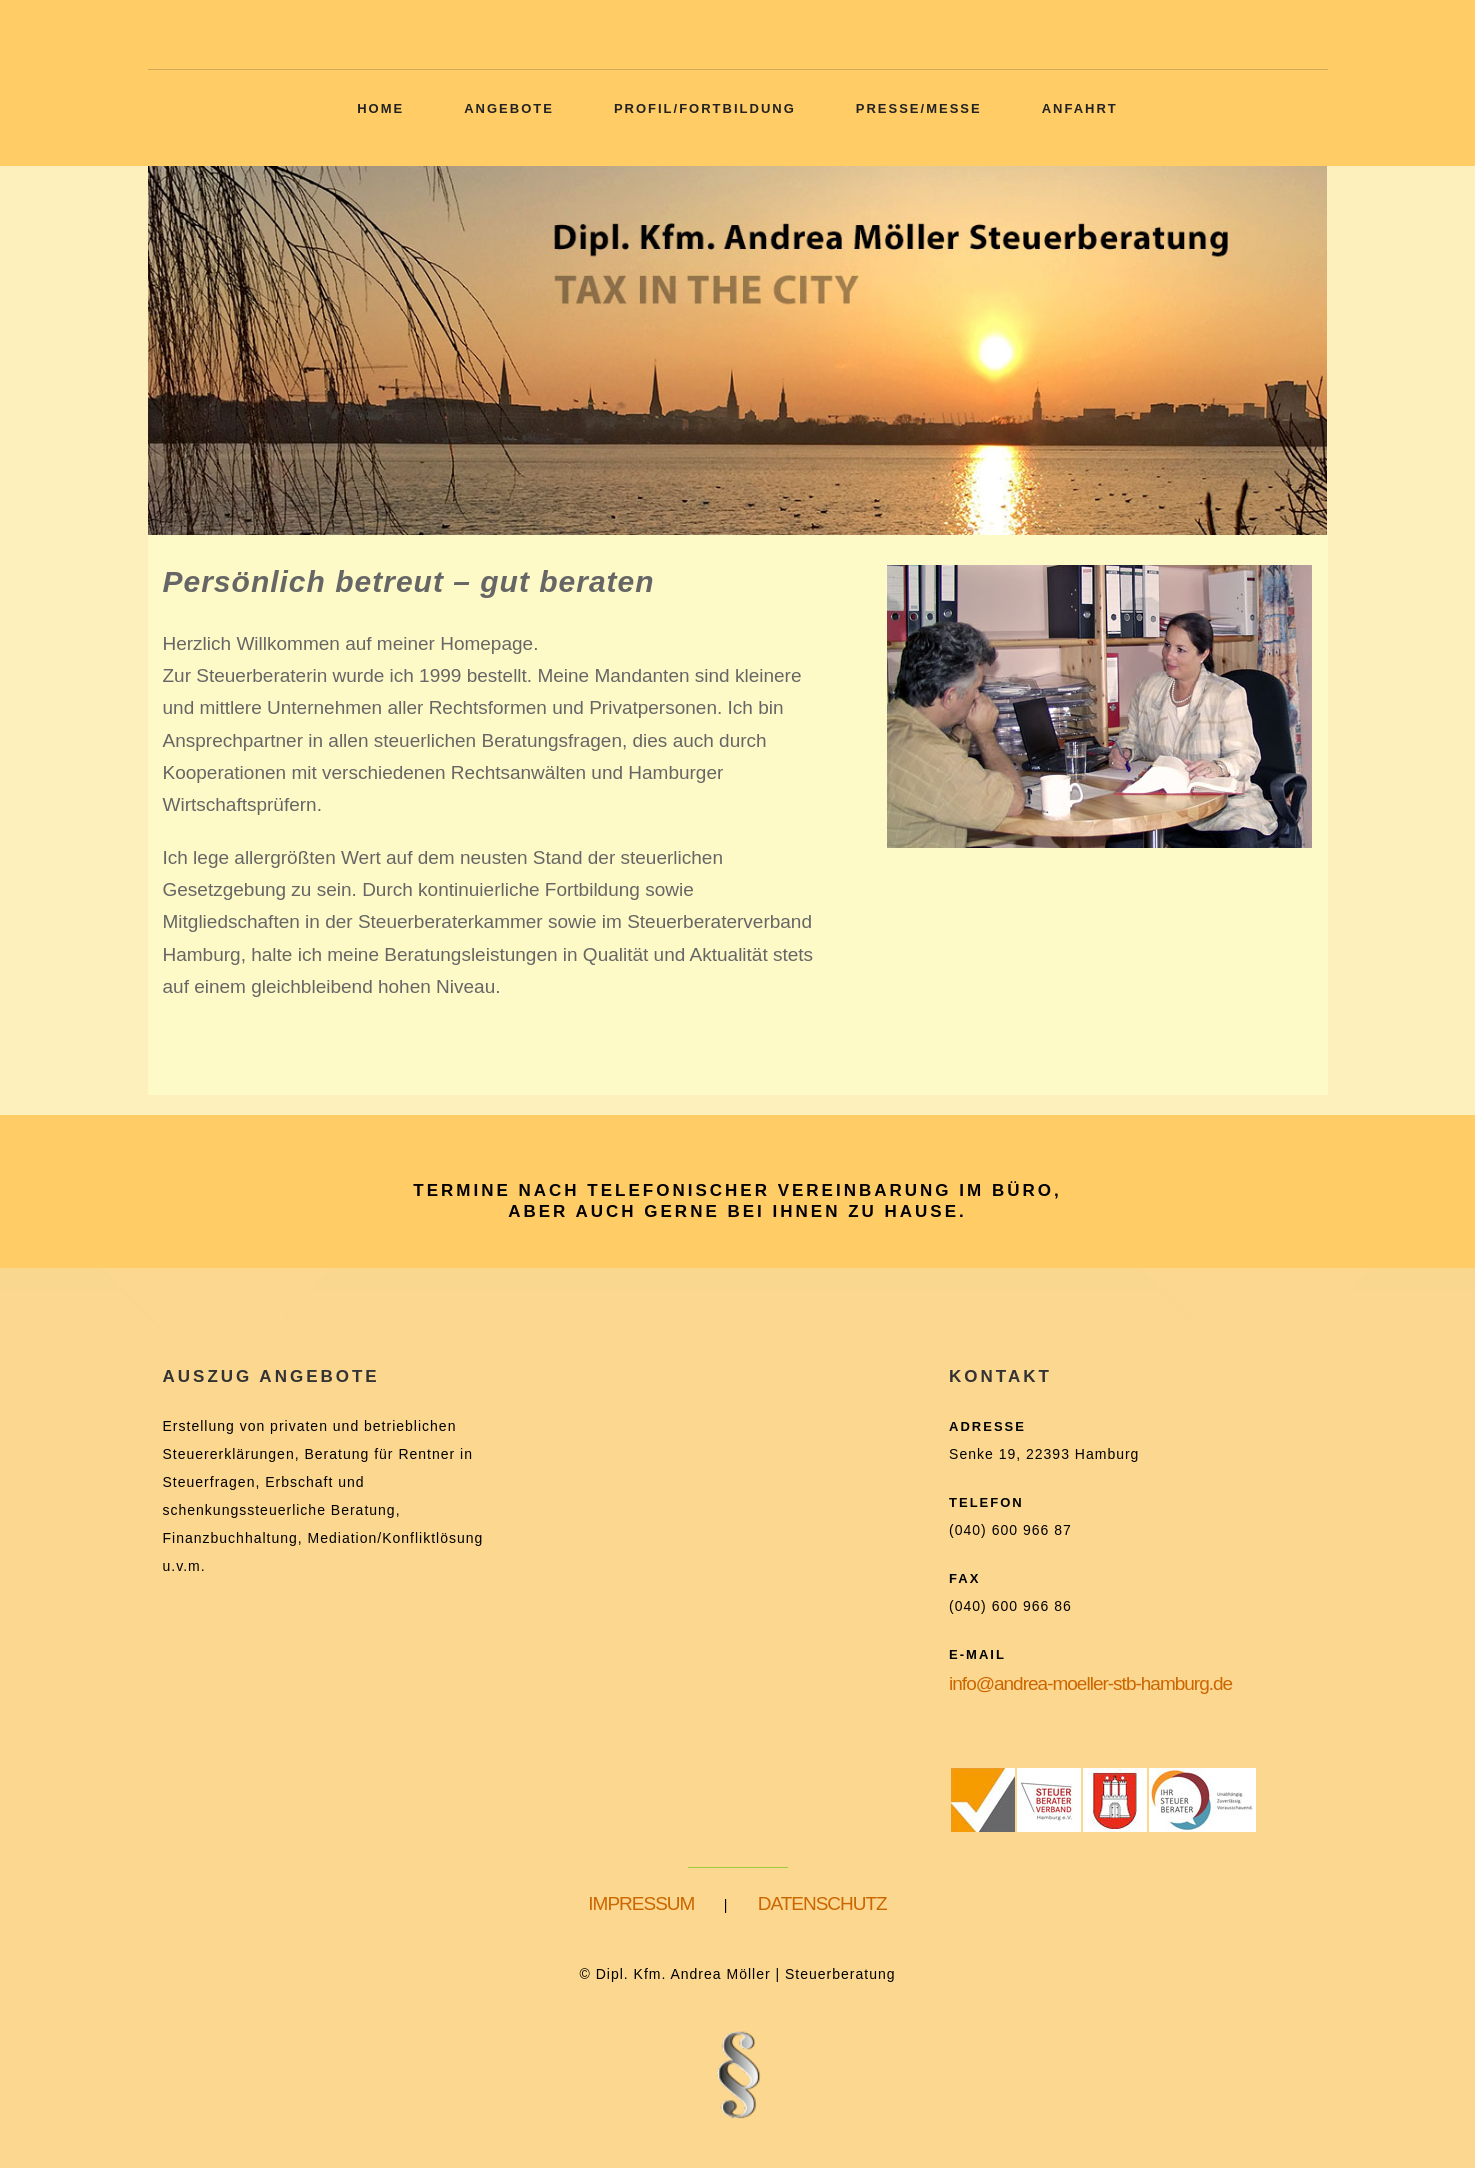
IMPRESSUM (641, 1903)
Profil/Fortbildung (705, 108)
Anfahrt (1080, 108)
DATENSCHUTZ (822, 1903)
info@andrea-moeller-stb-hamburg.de (1090, 1683)
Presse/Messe (919, 108)
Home (380, 108)
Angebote (509, 108)
